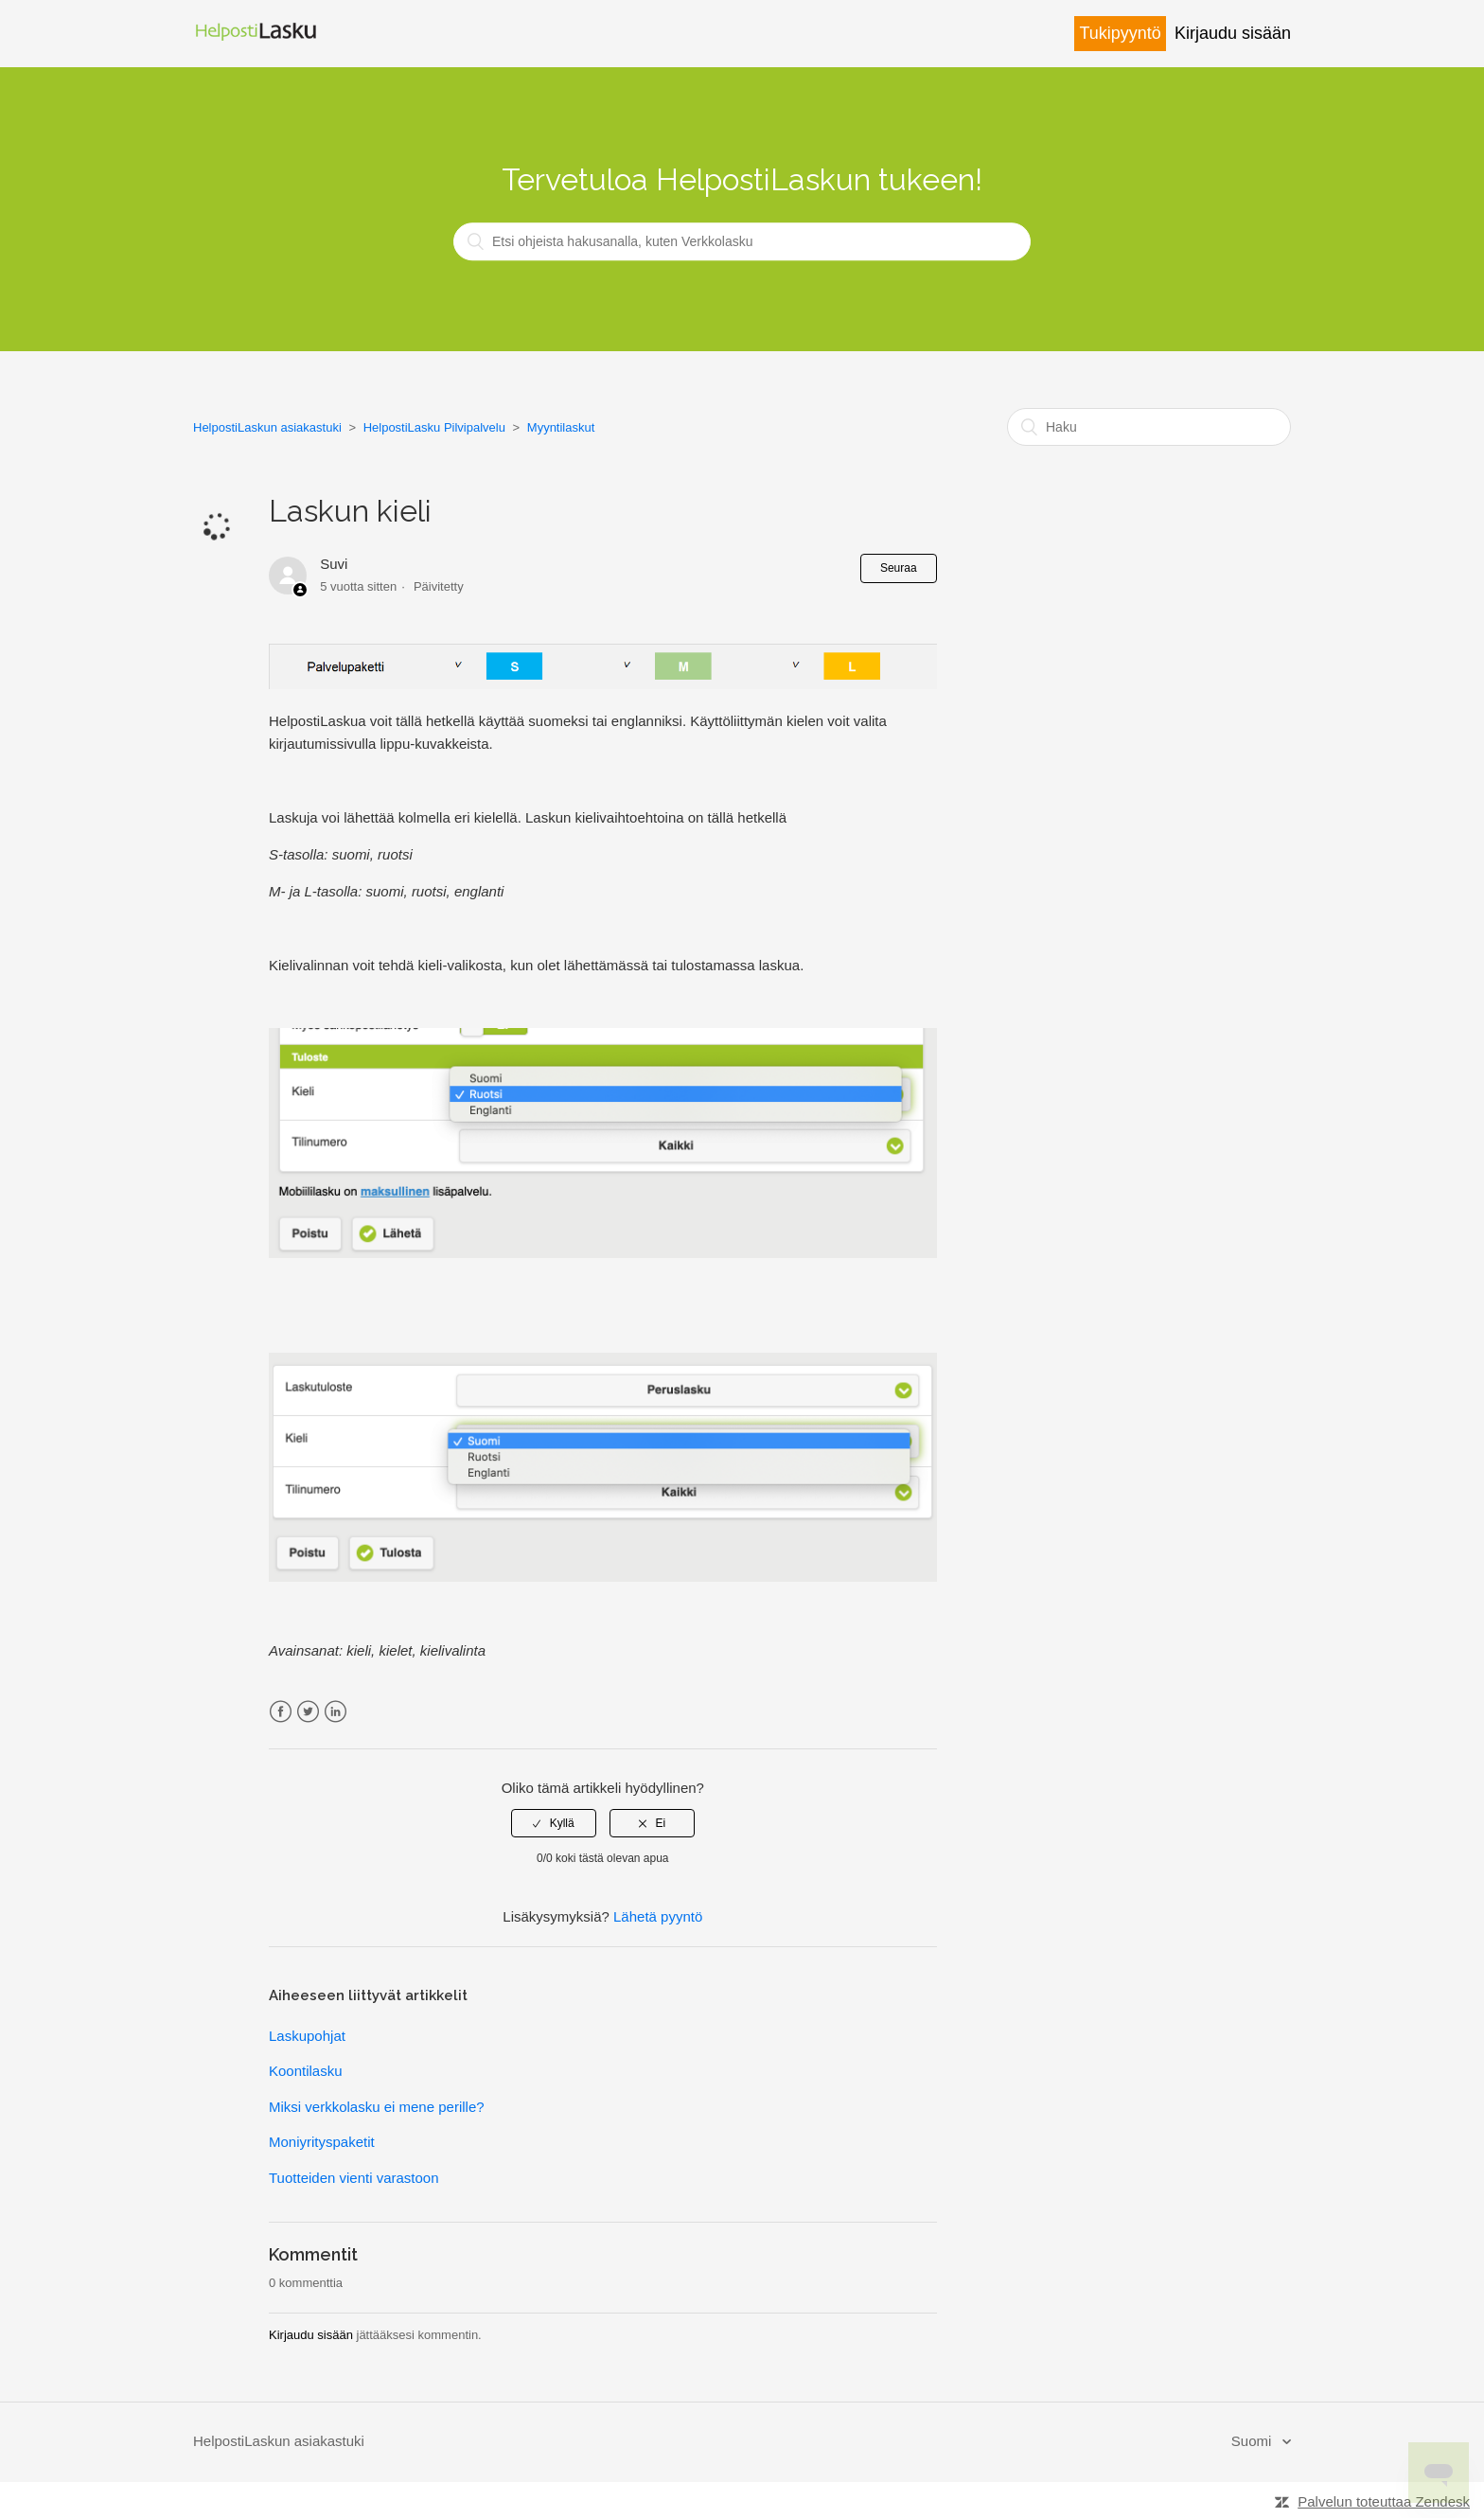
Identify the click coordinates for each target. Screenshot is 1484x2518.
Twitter (308, 1712)
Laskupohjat (307, 2036)
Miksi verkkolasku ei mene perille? (377, 2107)
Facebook (280, 1712)
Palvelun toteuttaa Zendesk (1384, 2501)
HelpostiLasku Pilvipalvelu (434, 427)
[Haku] (1149, 427)
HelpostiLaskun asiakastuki (267, 427)
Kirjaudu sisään (311, 2335)
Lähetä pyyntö (657, 1916)
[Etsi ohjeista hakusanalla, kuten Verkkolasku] (742, 242)
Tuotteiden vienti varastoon (354, 2178)
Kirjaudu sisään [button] (1233, 33)
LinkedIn (335, 1712)
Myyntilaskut (561, 427)
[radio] (553, 1823)
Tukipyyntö (1119, 33)
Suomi (1253, 2441)
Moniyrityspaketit (322, 2142)
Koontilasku (306, 2071)
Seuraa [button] (898, 568)
